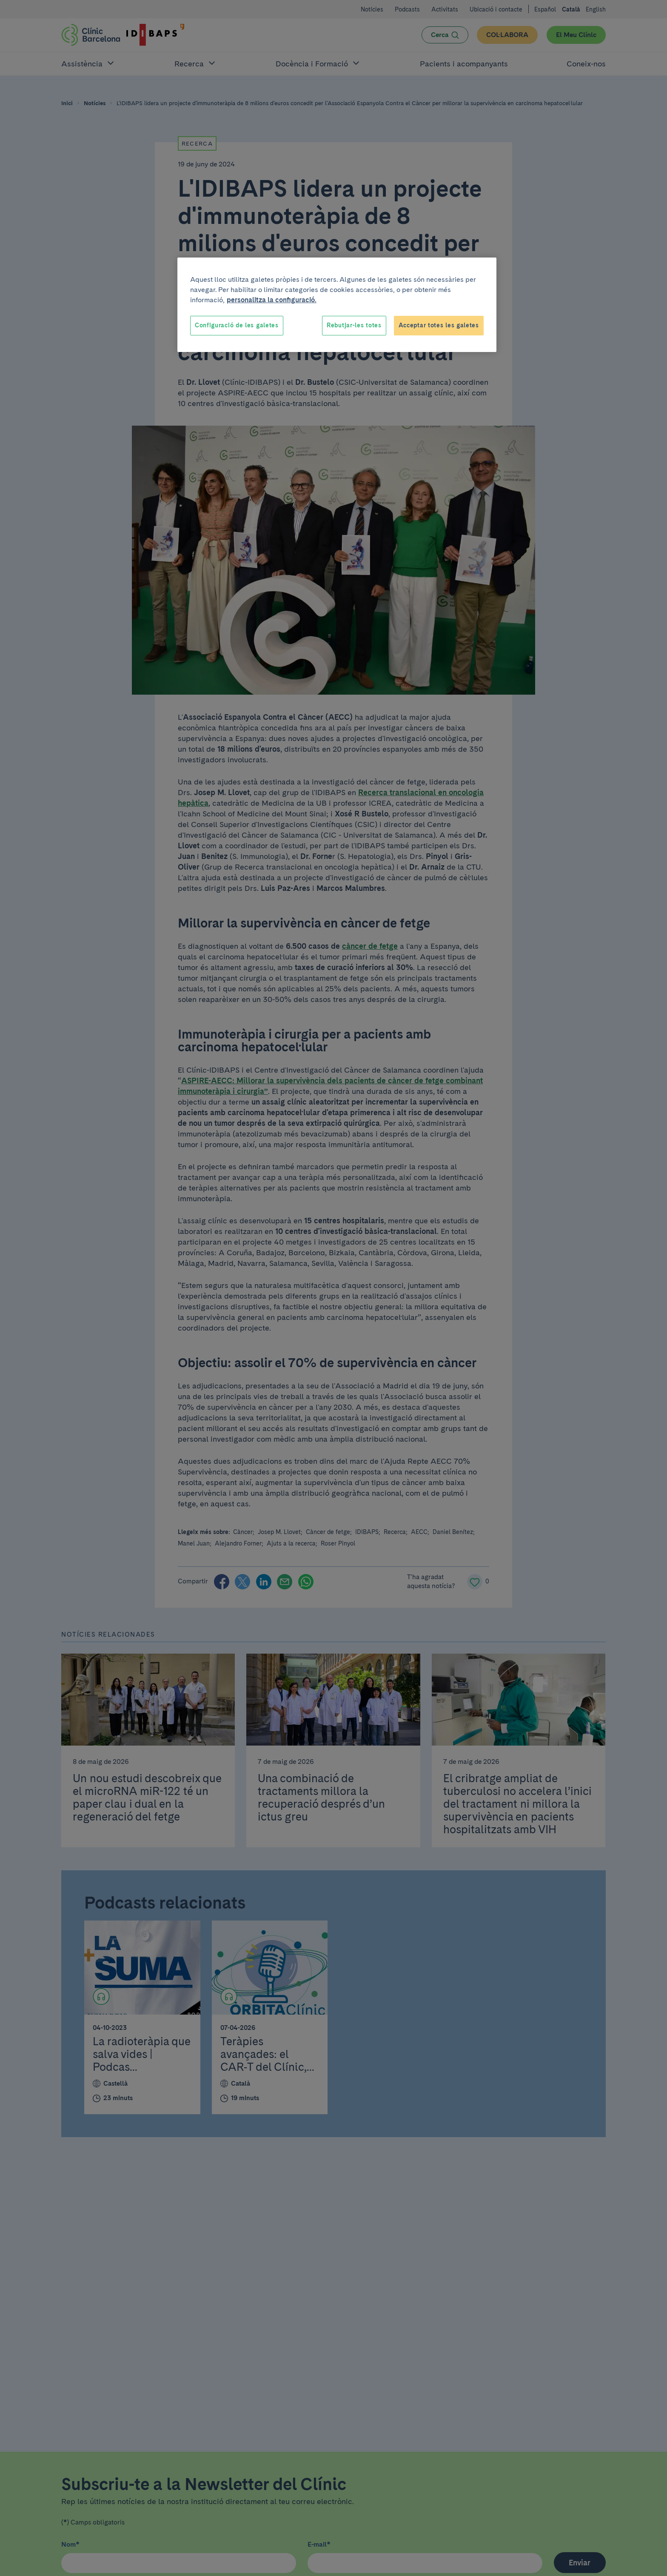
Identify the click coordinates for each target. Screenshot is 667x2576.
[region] (336, 305)
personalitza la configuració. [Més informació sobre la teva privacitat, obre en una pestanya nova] (271, 300)
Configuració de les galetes (237, 325)
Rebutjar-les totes (354, 325)
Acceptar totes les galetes (439, 325)
